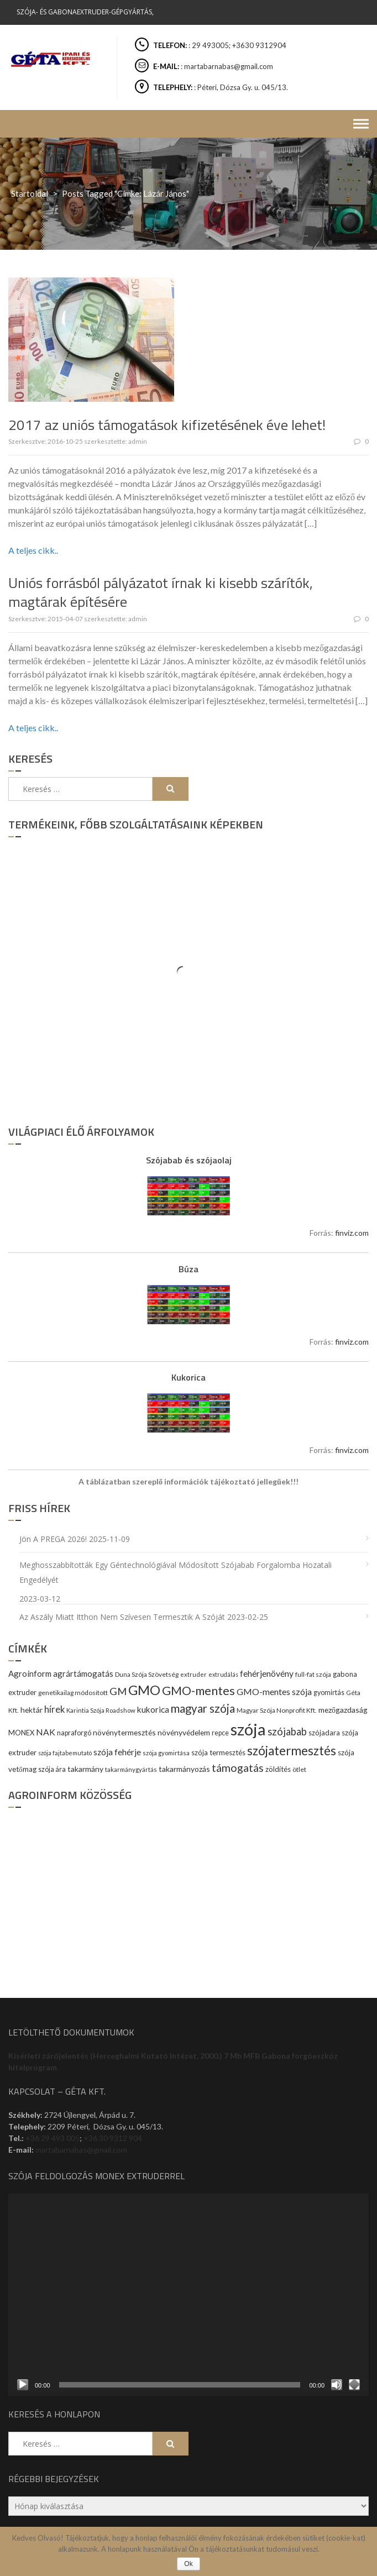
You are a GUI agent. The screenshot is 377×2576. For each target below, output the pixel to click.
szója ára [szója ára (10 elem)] (52, 1769)
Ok (188, 2564)
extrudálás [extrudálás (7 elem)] (223, 1674)
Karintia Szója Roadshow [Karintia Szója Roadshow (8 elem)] (100, 1710)
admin (137, 441)
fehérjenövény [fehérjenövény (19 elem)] (267, 1673)
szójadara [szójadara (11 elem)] (324, 1732)
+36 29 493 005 (52, 2138)
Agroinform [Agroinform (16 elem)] (29, 1673)
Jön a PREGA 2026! (53, 1539)
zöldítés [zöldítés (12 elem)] (278, 1769)
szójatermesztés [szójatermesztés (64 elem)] (291, 1750)
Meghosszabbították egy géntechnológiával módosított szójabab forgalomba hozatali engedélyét (175, 1572)
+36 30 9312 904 (112, 2138)
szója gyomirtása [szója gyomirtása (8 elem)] (166, 1752)
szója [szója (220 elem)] (248, 1729)
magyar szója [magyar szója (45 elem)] (203, 1708)
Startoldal (29, 193)
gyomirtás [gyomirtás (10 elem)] (328, 1692)
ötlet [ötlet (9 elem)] (299, 1769)
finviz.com (352, 1232)
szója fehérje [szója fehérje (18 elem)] (117, 1752)
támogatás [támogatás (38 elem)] (238, 1767)
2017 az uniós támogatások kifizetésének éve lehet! (167, 425)
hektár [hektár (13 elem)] (31, 1709)
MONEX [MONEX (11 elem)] (21, 1732)
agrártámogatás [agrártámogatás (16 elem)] (83, 1673)
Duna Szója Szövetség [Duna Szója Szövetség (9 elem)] (147, 1674)
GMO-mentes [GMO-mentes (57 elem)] (198, 1690)
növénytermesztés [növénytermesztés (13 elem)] (124, 1732)
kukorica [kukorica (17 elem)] (153, 1709)
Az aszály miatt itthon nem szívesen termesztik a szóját (122, 1617)
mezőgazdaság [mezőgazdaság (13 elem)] (343, 1709)
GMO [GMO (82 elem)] (144, 1690)
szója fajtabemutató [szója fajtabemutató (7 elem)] (65, 1752)
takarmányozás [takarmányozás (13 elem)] (184, 1769)
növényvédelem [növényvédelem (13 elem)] (184, 1732)
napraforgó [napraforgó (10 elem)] (74, 1733)
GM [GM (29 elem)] (118, 1691)
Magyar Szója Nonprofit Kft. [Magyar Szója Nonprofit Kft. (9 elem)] (277, 1710)
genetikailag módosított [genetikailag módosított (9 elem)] (73, 1692)
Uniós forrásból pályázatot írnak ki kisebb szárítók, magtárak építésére (160, 592)
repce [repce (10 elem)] (220, 1733)
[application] (188, 2295)
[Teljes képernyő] (354, 2384)
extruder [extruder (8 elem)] (193, 1674)
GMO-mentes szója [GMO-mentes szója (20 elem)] (274, 1691)
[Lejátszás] (22, 2384)
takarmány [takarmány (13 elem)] (85, 1769)
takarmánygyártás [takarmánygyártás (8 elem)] (131, 1769)
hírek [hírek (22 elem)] (54, 1709)
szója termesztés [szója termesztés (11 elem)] (218, 1752)
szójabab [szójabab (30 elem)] (287, 1731)
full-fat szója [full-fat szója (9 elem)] (313, 1674)
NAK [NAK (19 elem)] (45, 1732)
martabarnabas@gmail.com (81, 2149)
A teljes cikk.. (33, 550)
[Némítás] (336, 2384)
